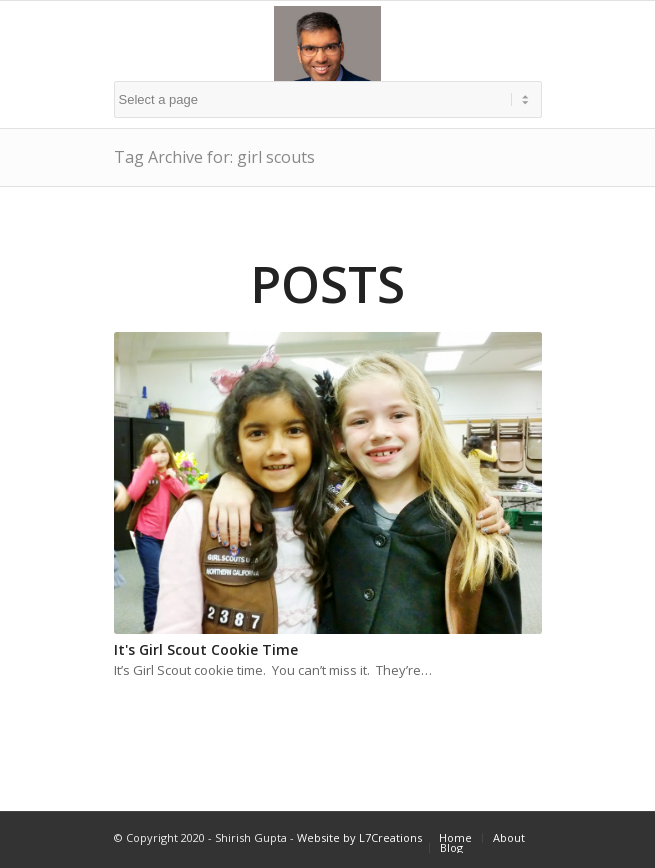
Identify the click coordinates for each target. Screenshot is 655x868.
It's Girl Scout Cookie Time (206, 649)
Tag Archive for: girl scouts (214, 157)
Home (455, 837)
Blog (451, 847)
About (509, 837)
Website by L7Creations (359, 837)
